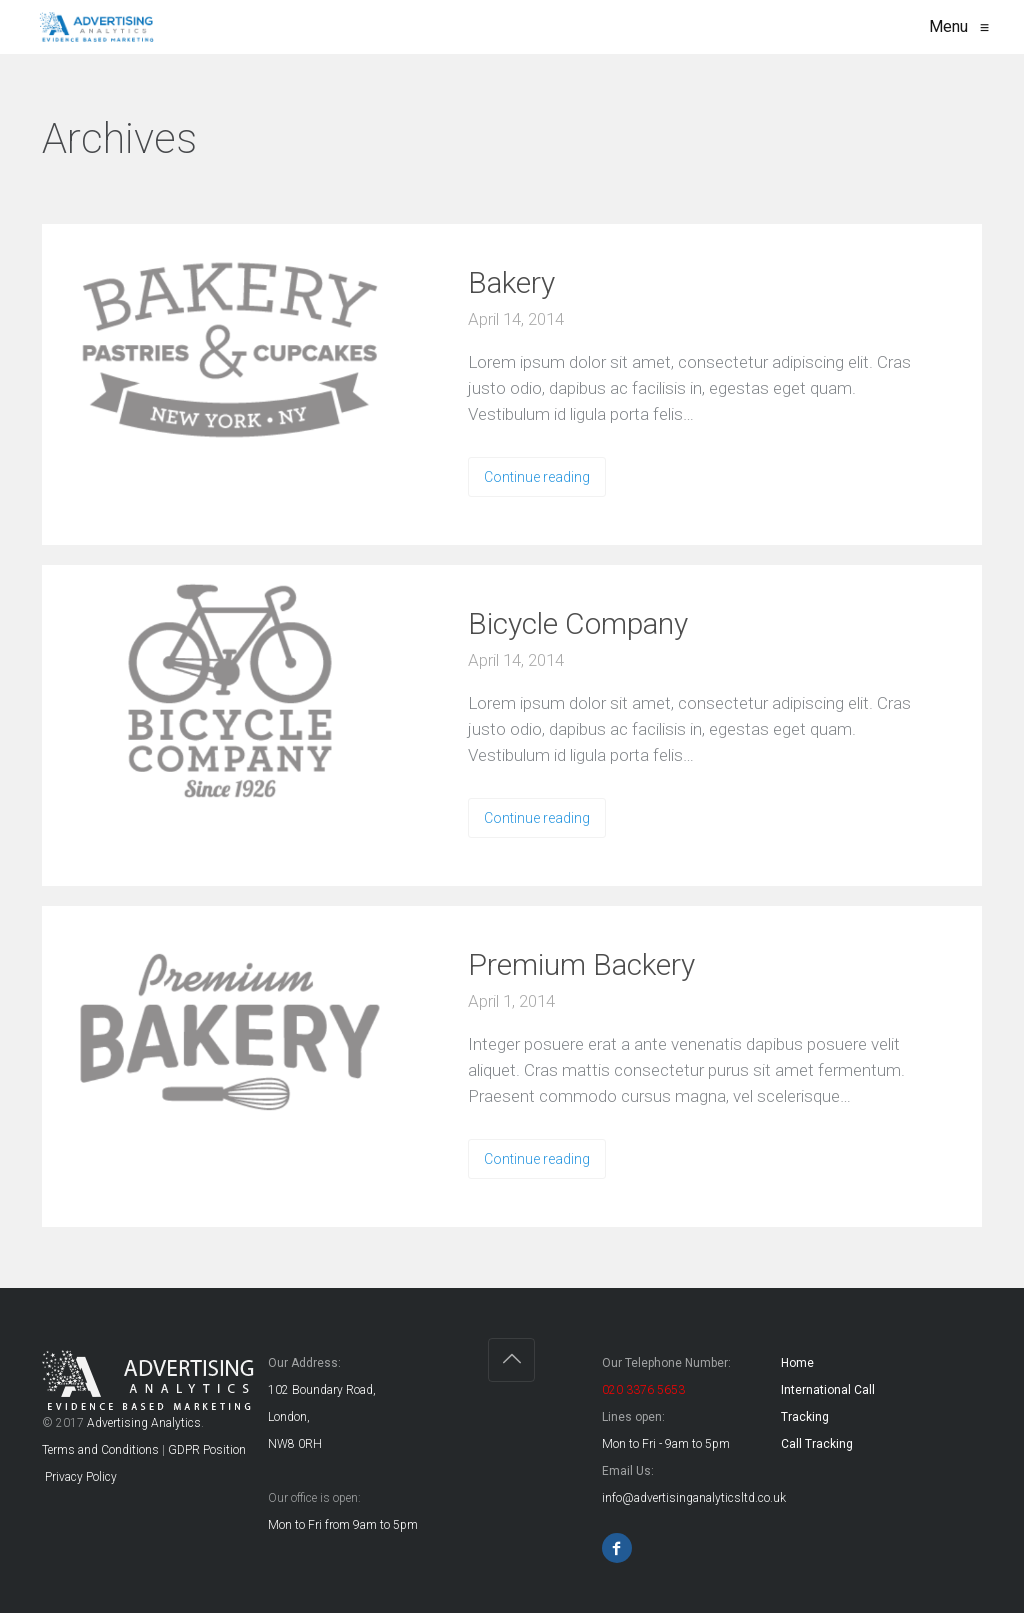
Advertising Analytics (144, 1423)
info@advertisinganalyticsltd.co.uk (694, 1498)
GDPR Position (207, 1450)
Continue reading (537, 477)
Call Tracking (817, 1444)
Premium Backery (581, 964)
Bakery (511, 282)
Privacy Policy (79, 1477)
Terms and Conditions (100, 1450)
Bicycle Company (578, 623)
